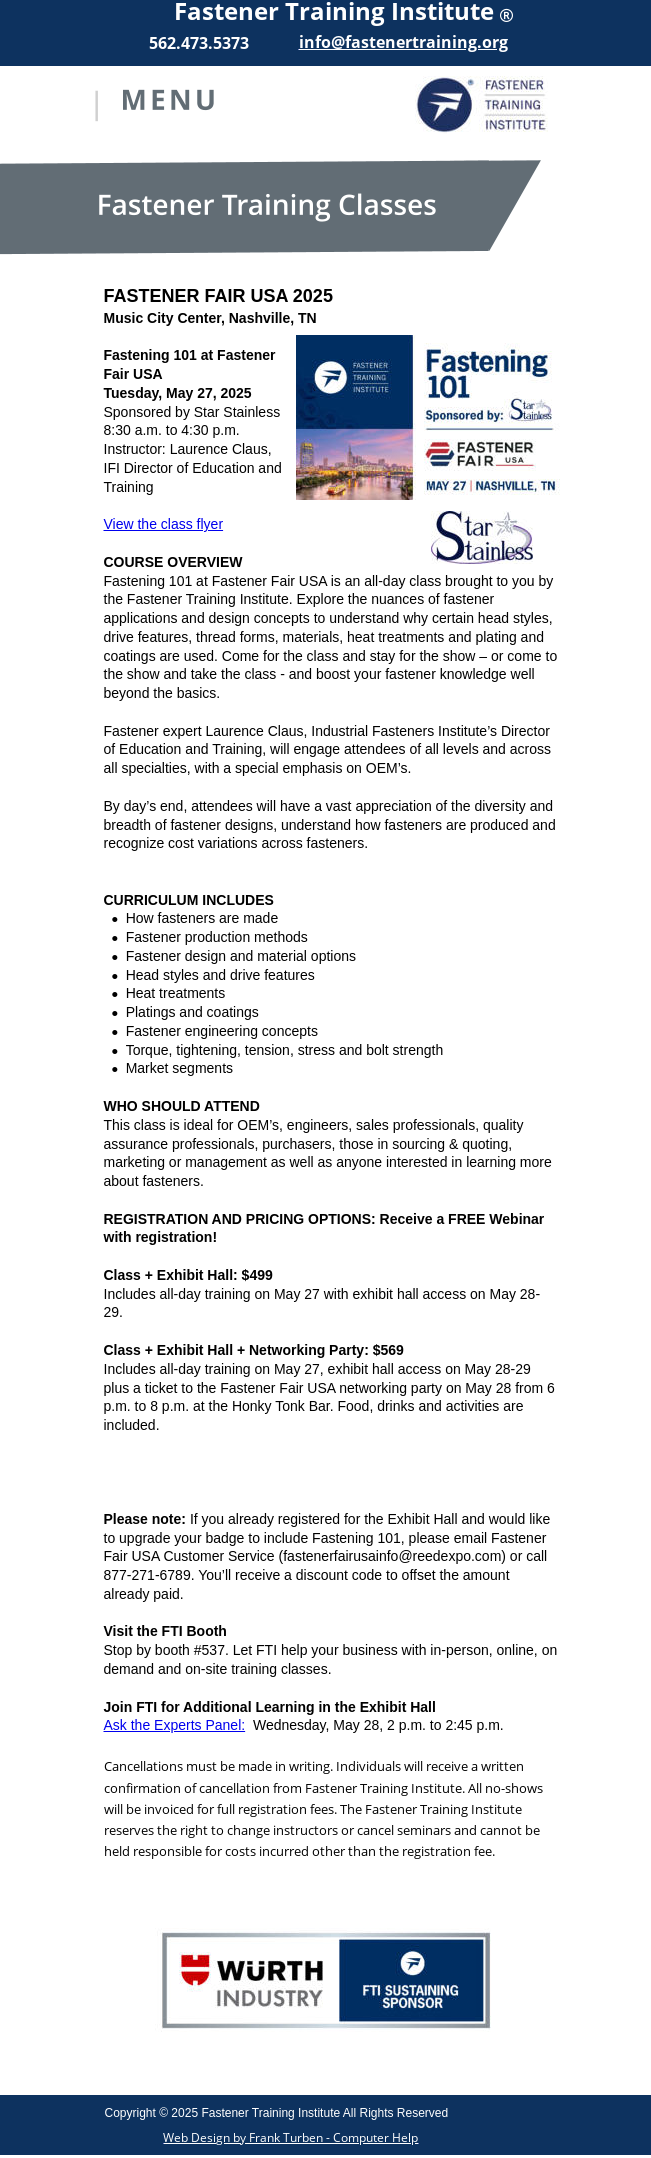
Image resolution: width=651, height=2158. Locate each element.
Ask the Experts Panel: (175, 1725)
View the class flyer (164, 524)
